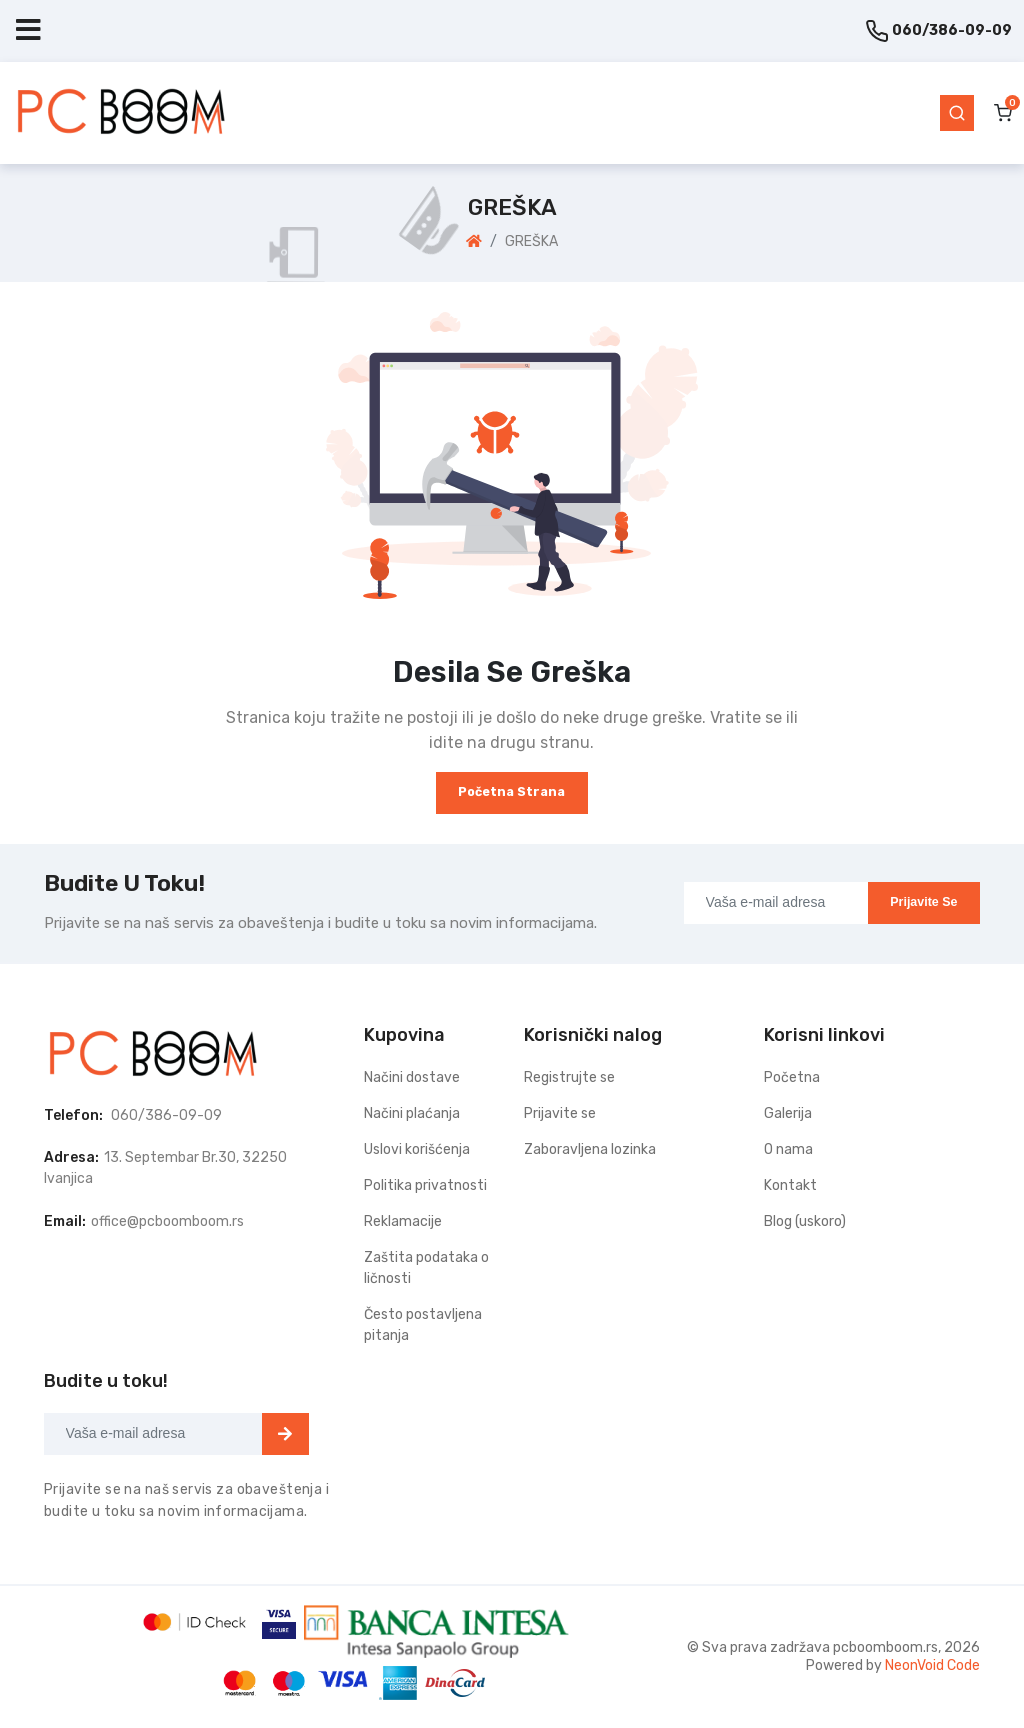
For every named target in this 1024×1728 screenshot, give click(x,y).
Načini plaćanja (412, 1113)
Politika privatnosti (425, 1185)
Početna (792, 1077)
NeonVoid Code (932, 1665)
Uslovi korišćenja (417, 1149)
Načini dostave (412, 1077)
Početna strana (511, 791)
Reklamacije (403, 1221)
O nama (788, 1149)
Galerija (788, 1113)
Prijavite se (923, 902)
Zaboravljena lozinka (590, 1149)
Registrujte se (569, 1077)
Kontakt (790, 1185)
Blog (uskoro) (805, 1221)
